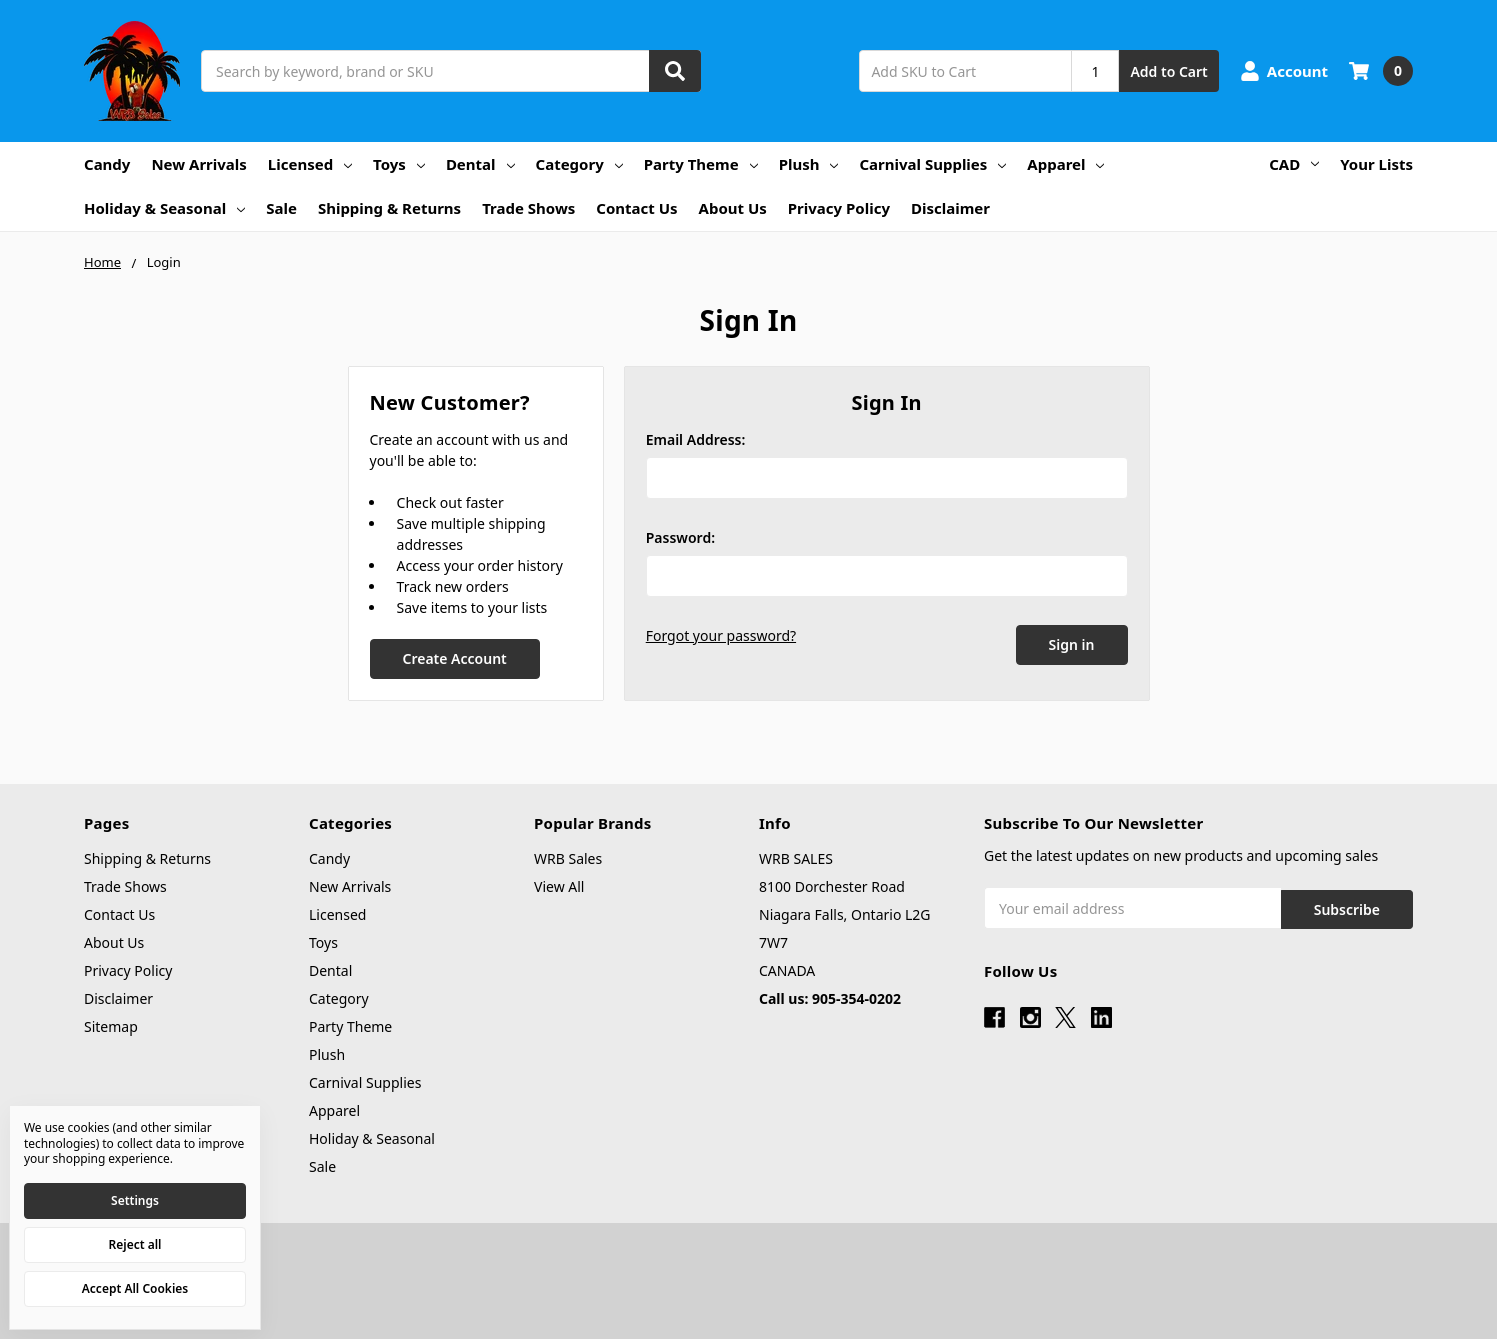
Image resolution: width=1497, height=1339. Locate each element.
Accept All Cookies (135, 1288)
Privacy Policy (839, 208)
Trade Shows (528, 208)
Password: (680, 537)
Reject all (135, 1244)
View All (559, 886)
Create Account (454, 658)
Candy (107, 164)
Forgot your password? (721, 635)
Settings (135, 1200)
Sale (281, 208)
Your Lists (1376, 164)
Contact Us (636, 208)
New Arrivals (198, 164)
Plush (809, 164)
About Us (733, 208)
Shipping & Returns (389, 208)
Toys (399, 164)
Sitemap (111, 1026)
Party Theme (701, 164)
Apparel (1065, 164)
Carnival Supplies (932, 164)
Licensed (310, 164)
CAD (1294, 164)
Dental (480, 164)
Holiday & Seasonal (164, 208)
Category (579, 164)
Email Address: (696, 439)
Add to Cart (1168, 71)
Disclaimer (950, 208)
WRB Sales (568, 858)
